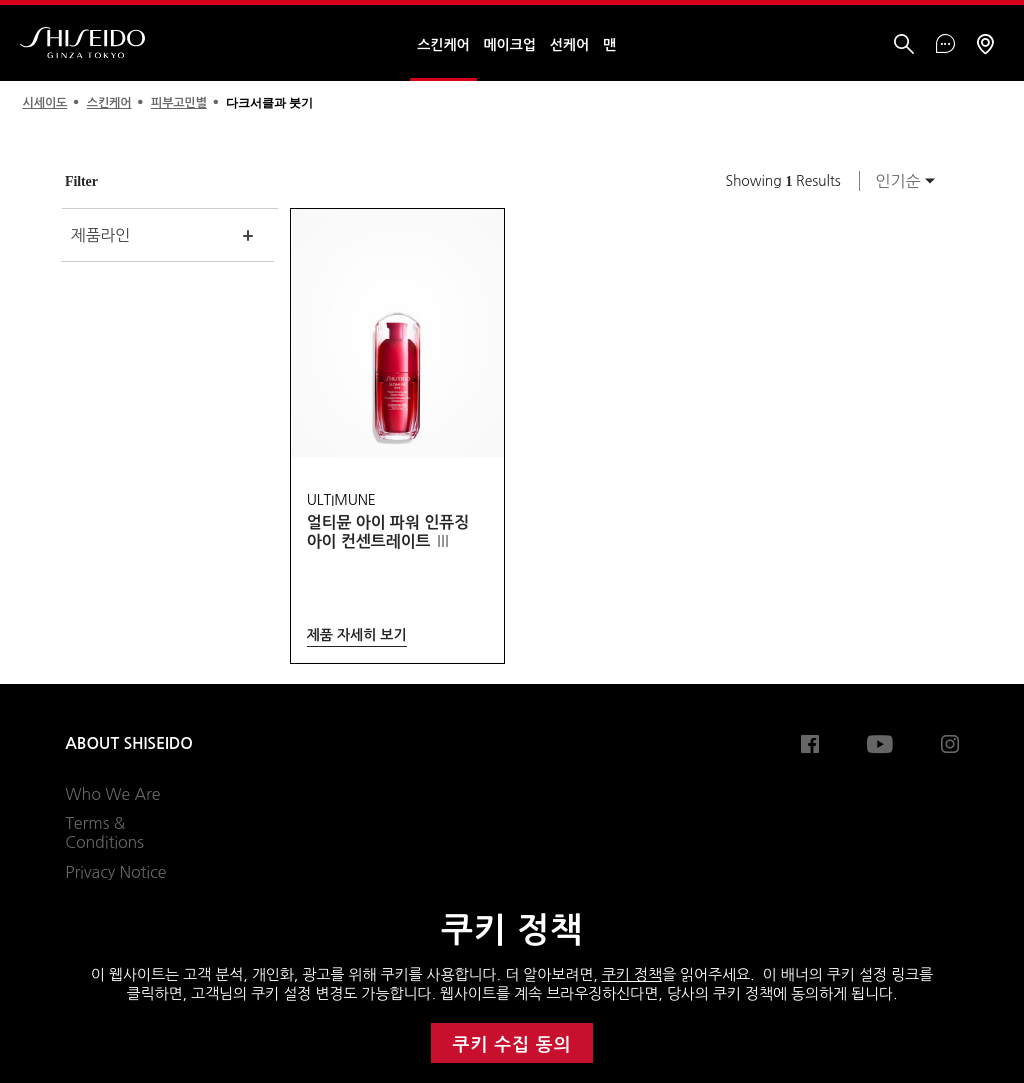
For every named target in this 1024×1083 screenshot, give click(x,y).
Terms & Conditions (104, 833)
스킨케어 (443, 45)
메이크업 (510, 45)
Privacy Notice (115, 872)
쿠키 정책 (632, 974)
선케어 (569, 45)
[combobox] (900, 181)
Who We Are (112, 794)
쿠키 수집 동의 (512, 1045)
